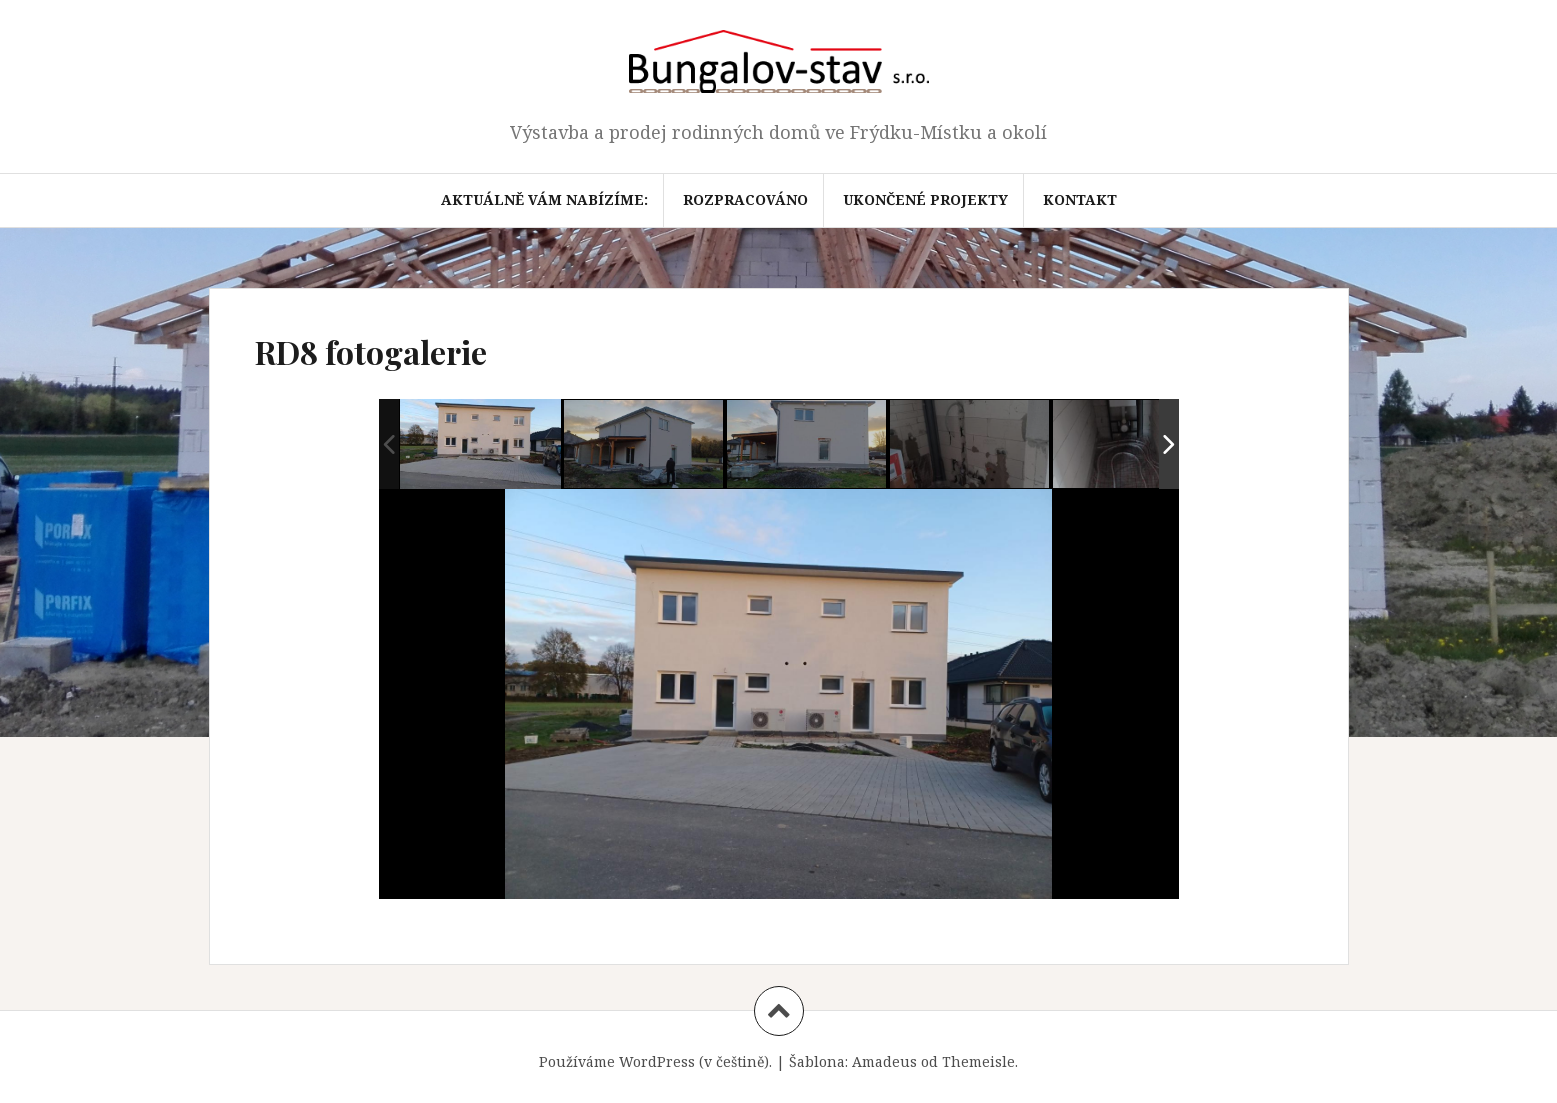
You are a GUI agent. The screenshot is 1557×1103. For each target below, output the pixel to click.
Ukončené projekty (925, 199)
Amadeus (884, 1061)
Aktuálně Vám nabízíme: (544, 199)
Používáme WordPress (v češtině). (655, 1061)
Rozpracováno (745, 199)
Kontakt (1080, 199)
